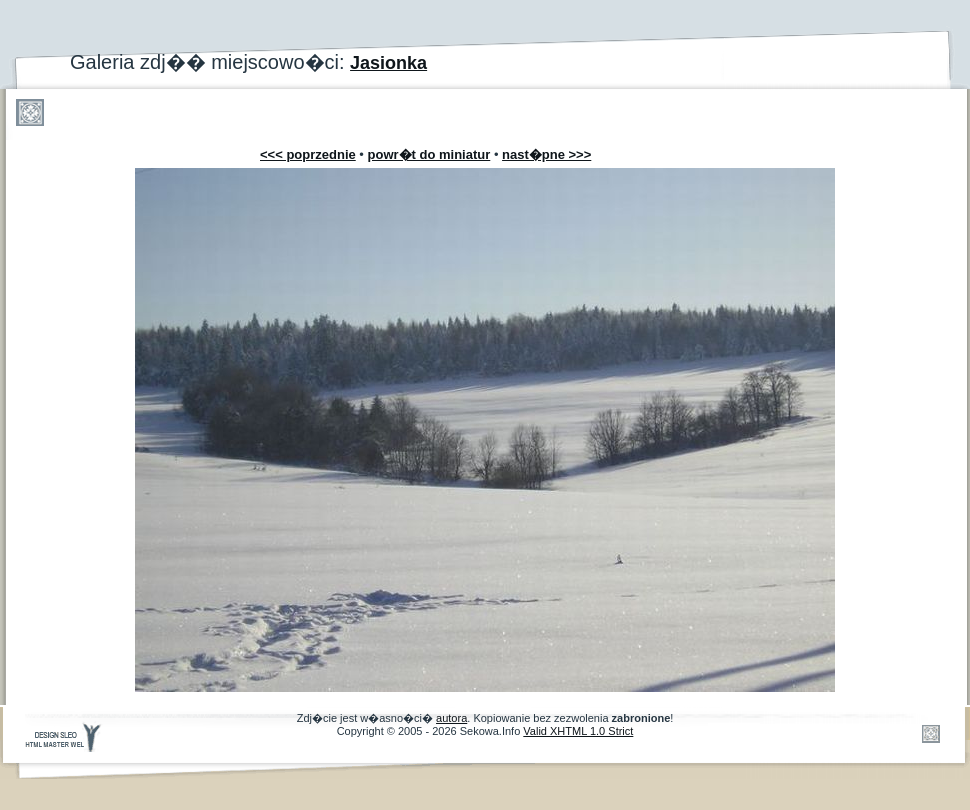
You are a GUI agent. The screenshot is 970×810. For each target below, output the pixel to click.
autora (451, 718)
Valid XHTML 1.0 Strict (578, 731)
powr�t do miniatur (429, 154)
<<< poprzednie (308, 154)
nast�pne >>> (546, 154)
